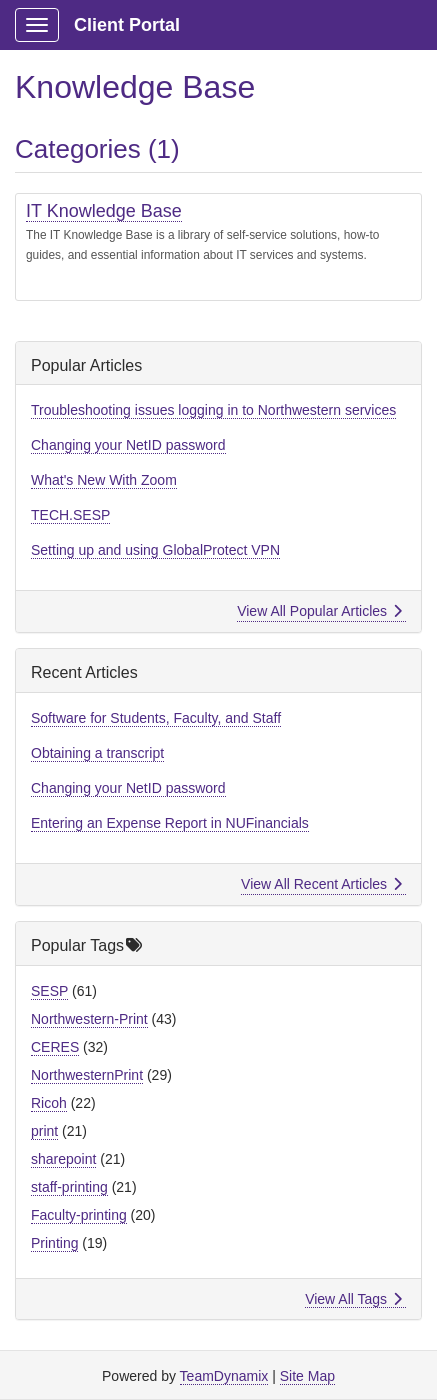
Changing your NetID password (128, 445)
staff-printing (69, 1187)
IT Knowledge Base (104, 211)
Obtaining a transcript (97, 753)
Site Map (307, 1376)
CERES (55, 1047)
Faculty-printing (79, 1215)
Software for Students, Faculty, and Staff (156, 718)
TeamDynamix (224, 1376)
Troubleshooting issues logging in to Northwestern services (213, 410)
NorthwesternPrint (87, 1075)
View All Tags (353, 1299)
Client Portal (127, 25)
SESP (49, 991)
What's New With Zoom (104, 480)
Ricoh (49, 1103)
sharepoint (63, 1159)
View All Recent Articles (321, 884)
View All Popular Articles (319, 611)
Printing (54, 1243)
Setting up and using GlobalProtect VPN (155, 550)
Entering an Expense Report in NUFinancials (170, 823)
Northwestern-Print (89, 1019)
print (44, 1131)
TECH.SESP (70, 515)
